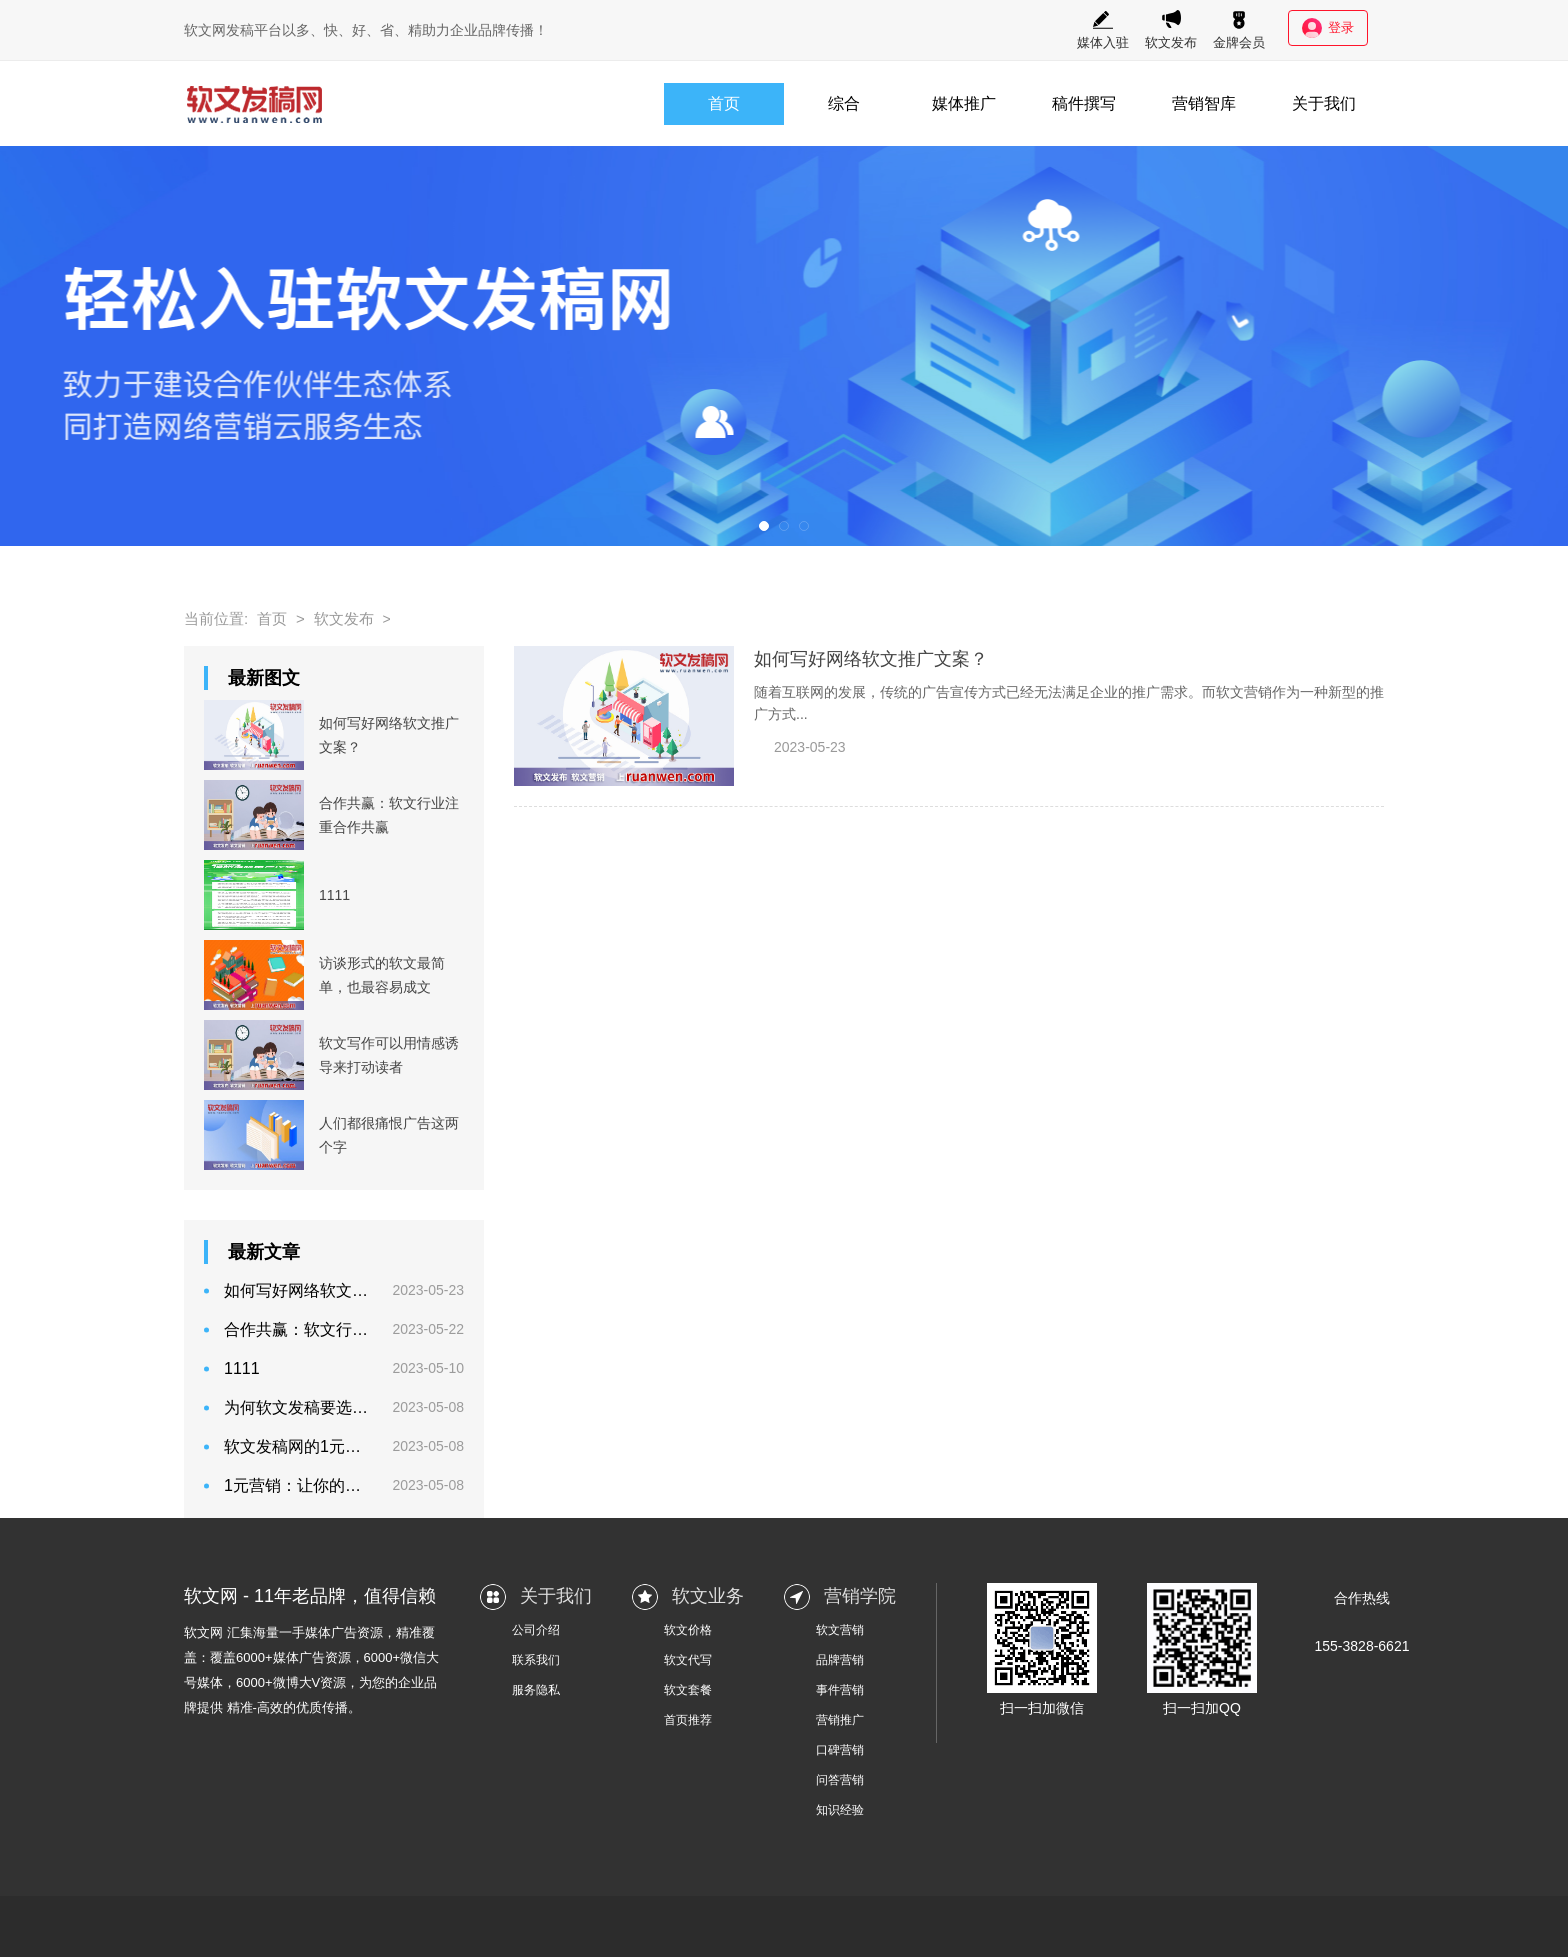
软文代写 (688, 1660)
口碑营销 (840, 1750)
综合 (844, 103)
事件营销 (840, 1690)
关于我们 (1324, 103)
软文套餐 (688, 1690)
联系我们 (536, 1660)
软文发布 (1171, 30)
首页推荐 (688, 1720)
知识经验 (840, 1810)
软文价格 (688, 1630)
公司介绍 (536, 1630)
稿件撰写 (1084, 103)
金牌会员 (1239, 30)
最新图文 (264, 678)
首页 (724, 103)
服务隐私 (536, 1690)
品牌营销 (840, 1660)
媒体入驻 (1103, 30)
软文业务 (708, 1596)
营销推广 (840, 1720)
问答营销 (840, 1780)
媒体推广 (964, 103)
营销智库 (1204, 103)
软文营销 (840, 1630)
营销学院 (860, 1596)
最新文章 (264, 1252)
